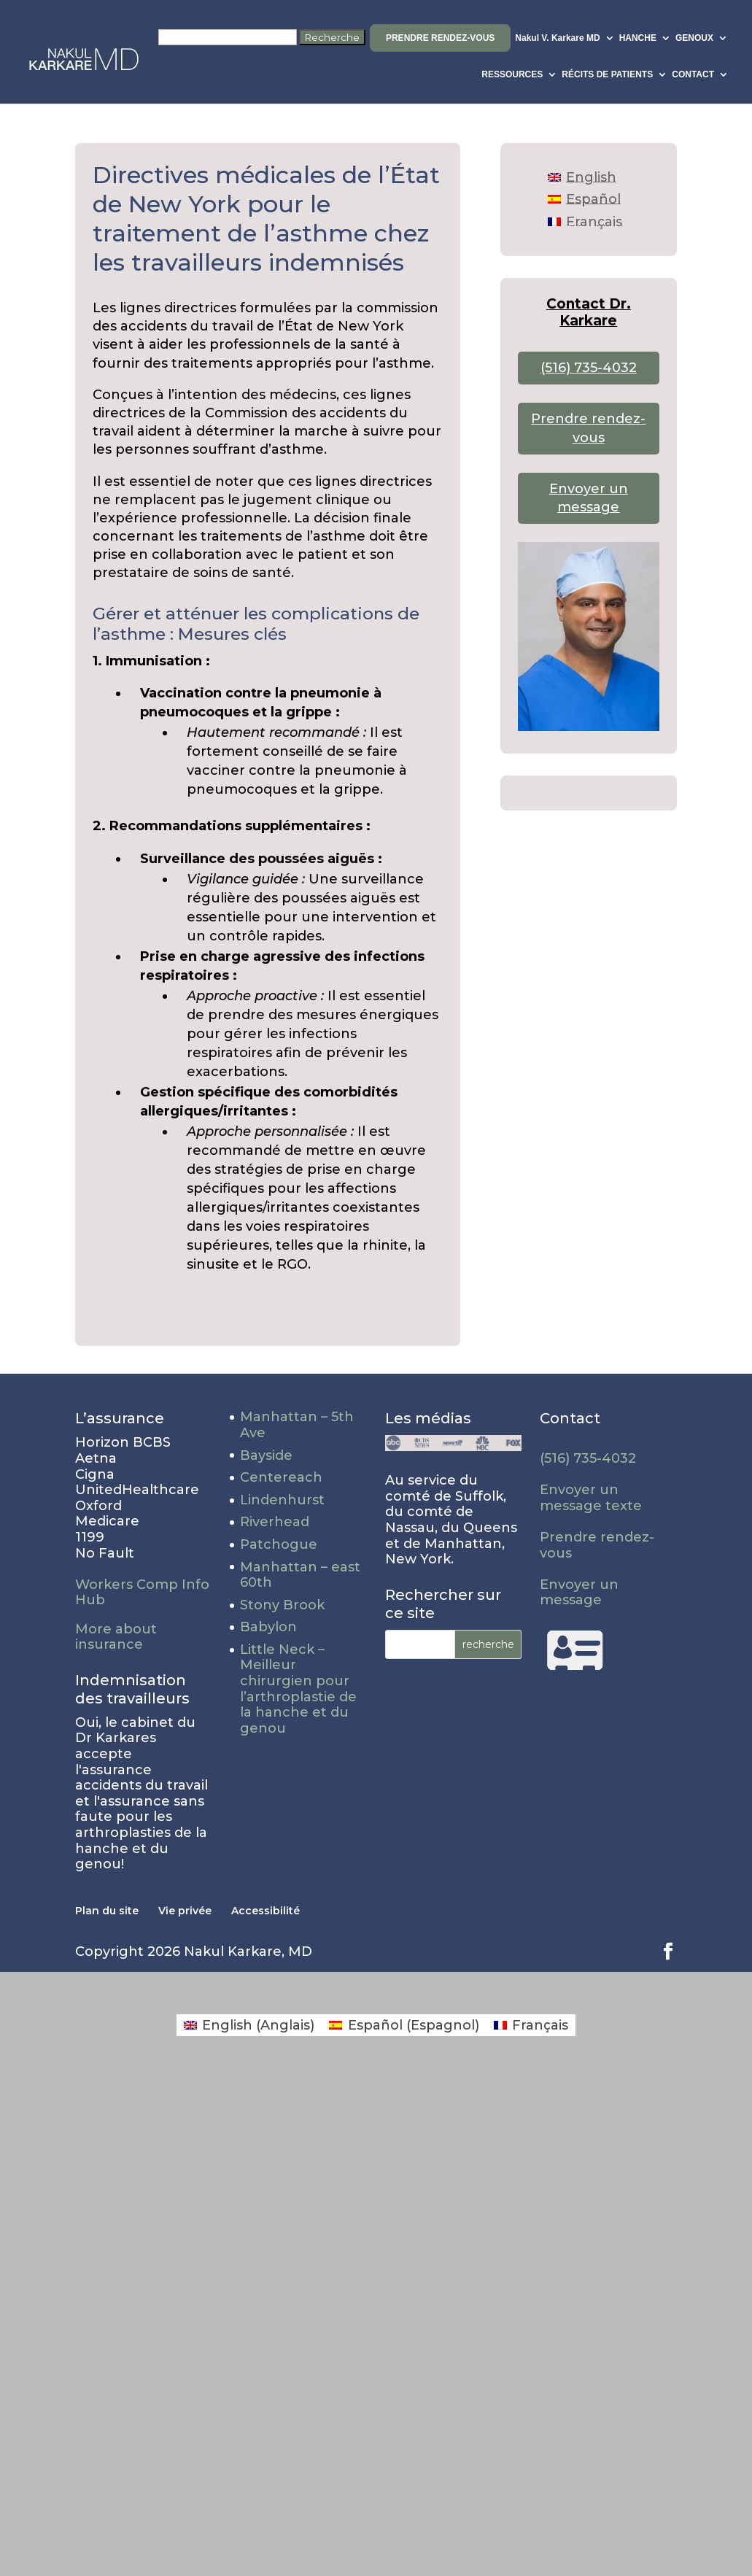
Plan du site (107, 1910)
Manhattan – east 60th (300, 1575)
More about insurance (116, 1637)
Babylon (268, 1627)
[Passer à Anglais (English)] (249, 2025)
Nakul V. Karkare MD (557, 38)
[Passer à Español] (584, 199)
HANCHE (637, 38)
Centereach (281, 1477)
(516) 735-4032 (588, 368)
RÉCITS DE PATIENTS (607, 74)
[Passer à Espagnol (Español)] (404, 2025)
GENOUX (694, 38)
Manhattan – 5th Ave (297, 1425)
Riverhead (274, 1522)
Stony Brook (282, 1605)
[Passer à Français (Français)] (531, 2025)
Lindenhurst (282, 1500)
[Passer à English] (582, 177)
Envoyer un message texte (591, 1498)
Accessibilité (265, 1910)
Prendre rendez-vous (440, 38)
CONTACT (693, 74)
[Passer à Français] (584, 221)
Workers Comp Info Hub (142, 1593)
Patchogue (278, 1544)
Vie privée (185, 1910)
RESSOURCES (512, 74)
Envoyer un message (579, 1593)
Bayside (266, 1455)
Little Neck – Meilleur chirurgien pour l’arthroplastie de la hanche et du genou (298, 1688)
